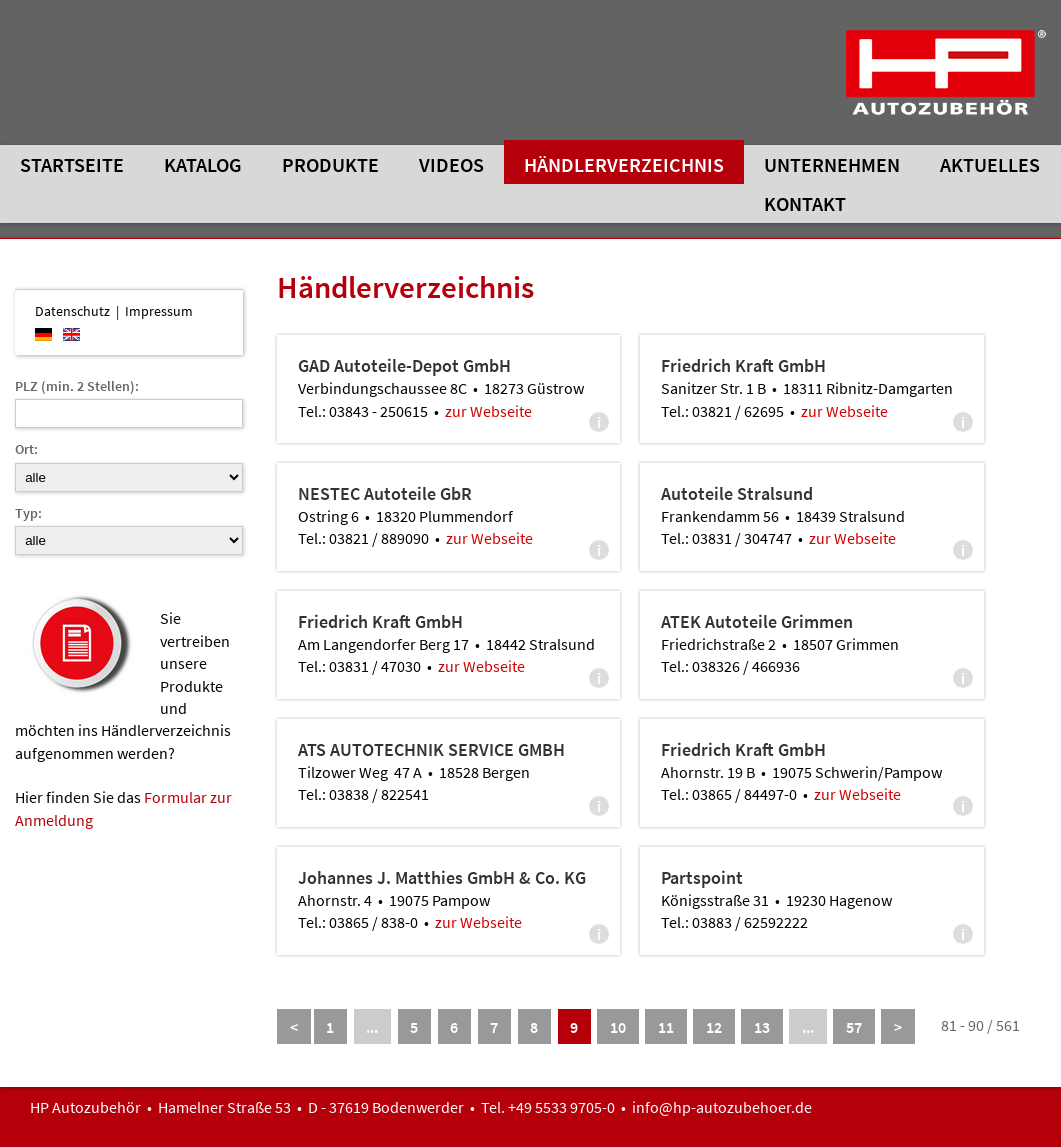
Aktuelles (990, 164)
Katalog (203, 164)
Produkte (330, 164)
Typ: (28, 513)
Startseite (72, 164)
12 (714, 1027)
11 (666, 1027)
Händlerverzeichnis (624, 164)
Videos (451, 164)
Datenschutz (72, 311)
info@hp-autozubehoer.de (722, 1107)
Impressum (159, 311)
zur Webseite (488, 411)
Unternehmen (832, 164)
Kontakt (805, 203)
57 (854, 1027)
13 (762, 1027)
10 (618, 1027)
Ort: (26, 449)
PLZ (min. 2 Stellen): (77, 386)
